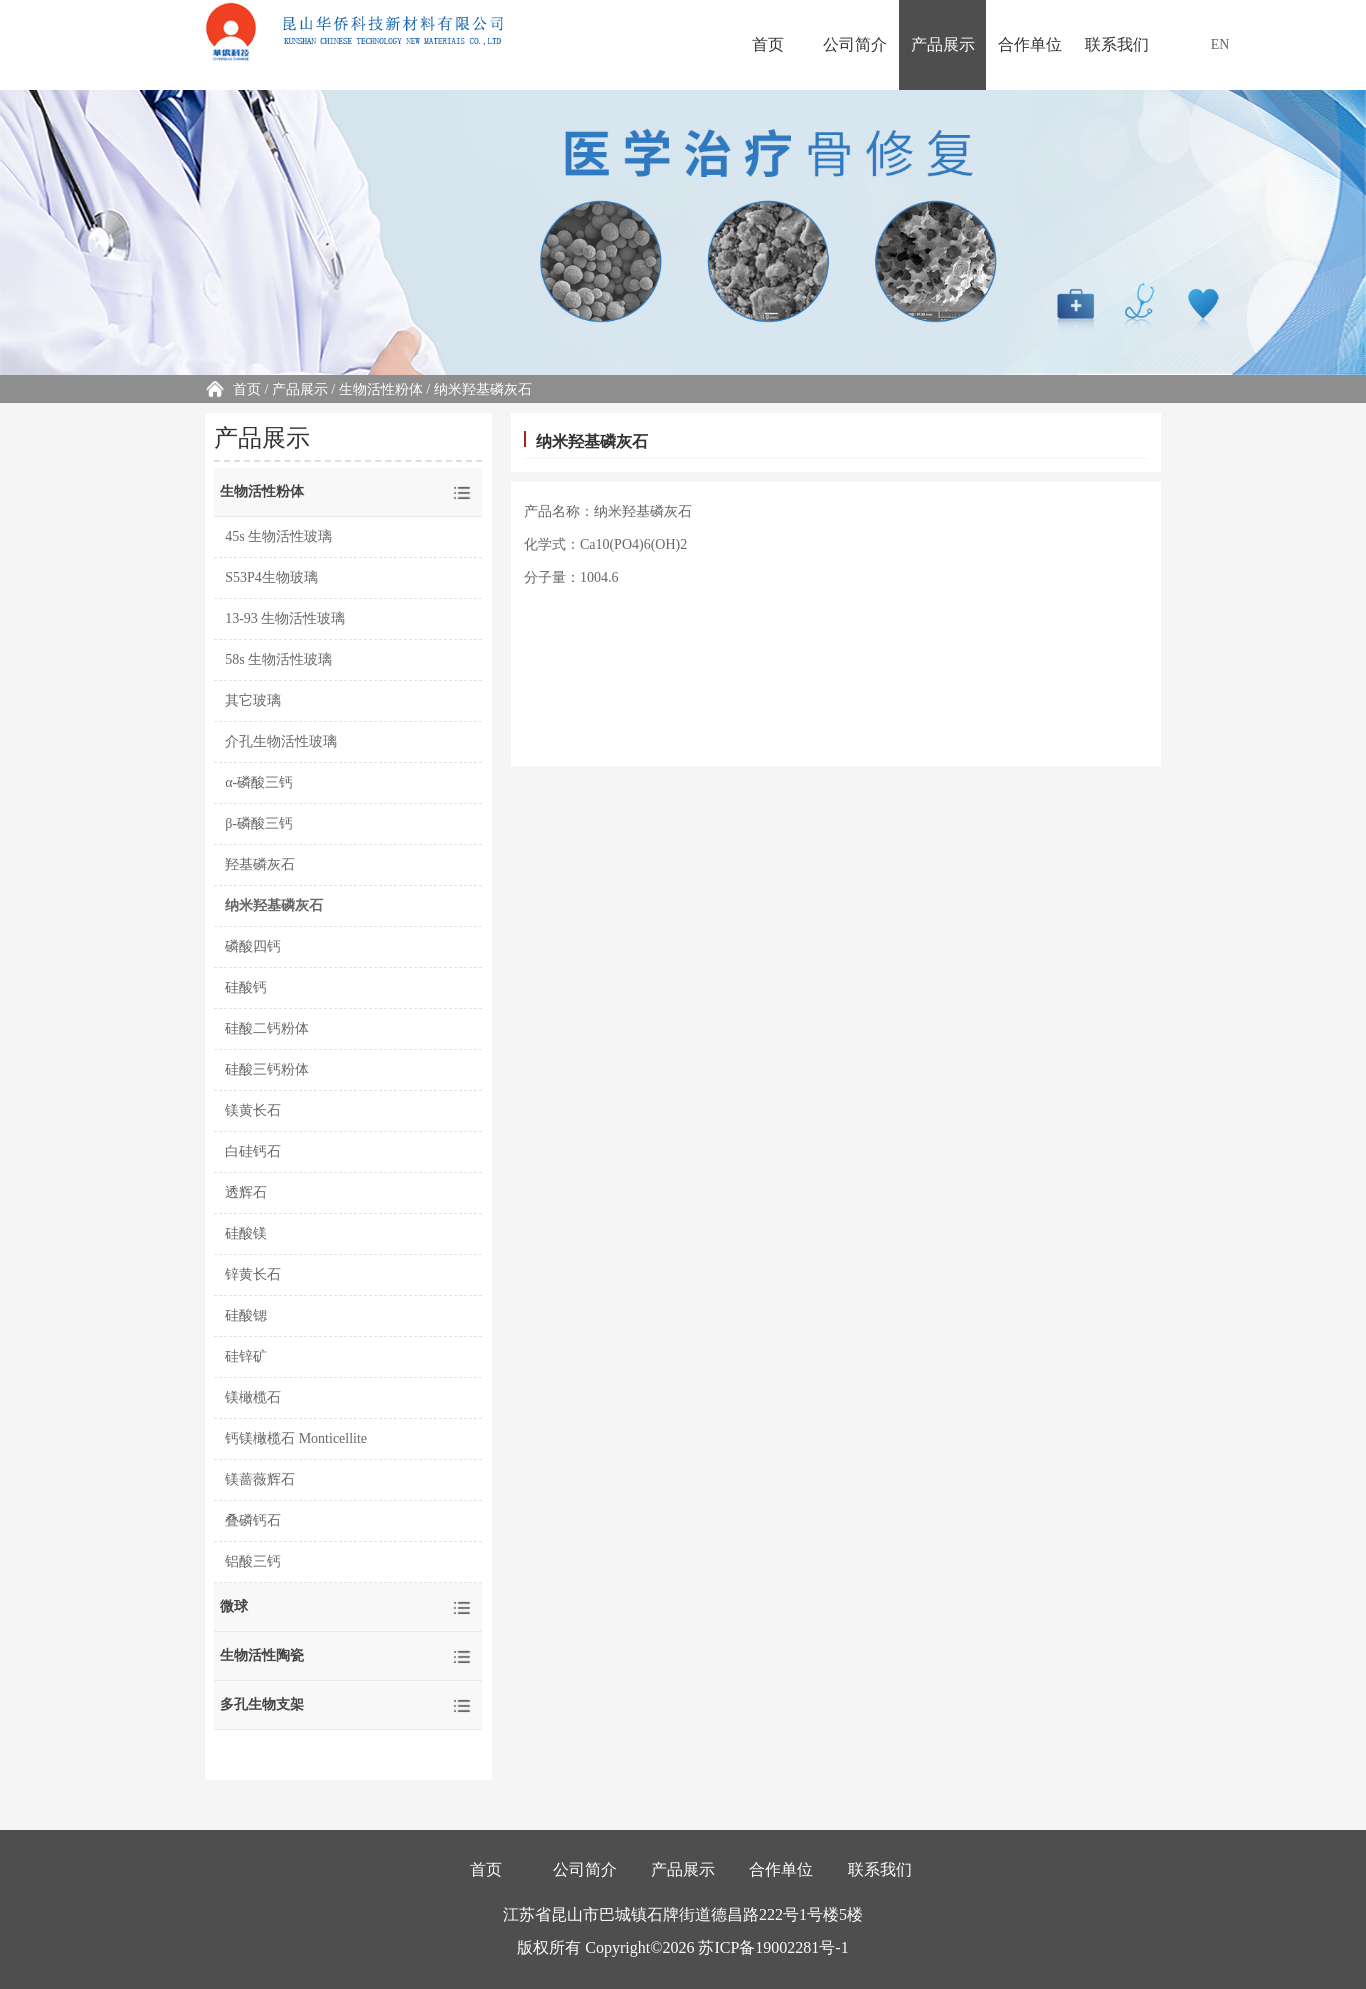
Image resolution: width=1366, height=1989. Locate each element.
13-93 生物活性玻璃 (285, 618)
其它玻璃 (253, 700)
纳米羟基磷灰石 (274, 905)
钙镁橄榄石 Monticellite (296, 1438)
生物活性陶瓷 (262, 1655)
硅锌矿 (246, 1356)
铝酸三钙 (253, 1561)
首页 (768, 44)
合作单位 (1030, 44)
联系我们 (1117, 44)
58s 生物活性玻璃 (278, 659)
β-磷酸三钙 (259, 823)
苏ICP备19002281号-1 (773, 1947)
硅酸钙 (246, 987)
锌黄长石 (253, 1274)
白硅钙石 (253, 1151)
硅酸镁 (246, 1233)
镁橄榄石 (253, 1397)
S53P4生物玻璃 (271, 577)
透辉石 (246, 1192)
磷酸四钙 (253, 946)
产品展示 (943, 44)
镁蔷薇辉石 (260, 1479)
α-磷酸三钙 (259, 782)
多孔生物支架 (262, 1704)
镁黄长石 (253, 1110)
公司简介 (855, 44)
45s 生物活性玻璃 (278, 536)
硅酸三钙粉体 (267, 1069)
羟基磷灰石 (260, 864)
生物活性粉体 (381, 389)
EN (1220, 44)
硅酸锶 (246, 1315)
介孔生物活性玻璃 (281, 741)
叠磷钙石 (253, 1520)
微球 (234, 1606)
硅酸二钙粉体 (267, 1028)
